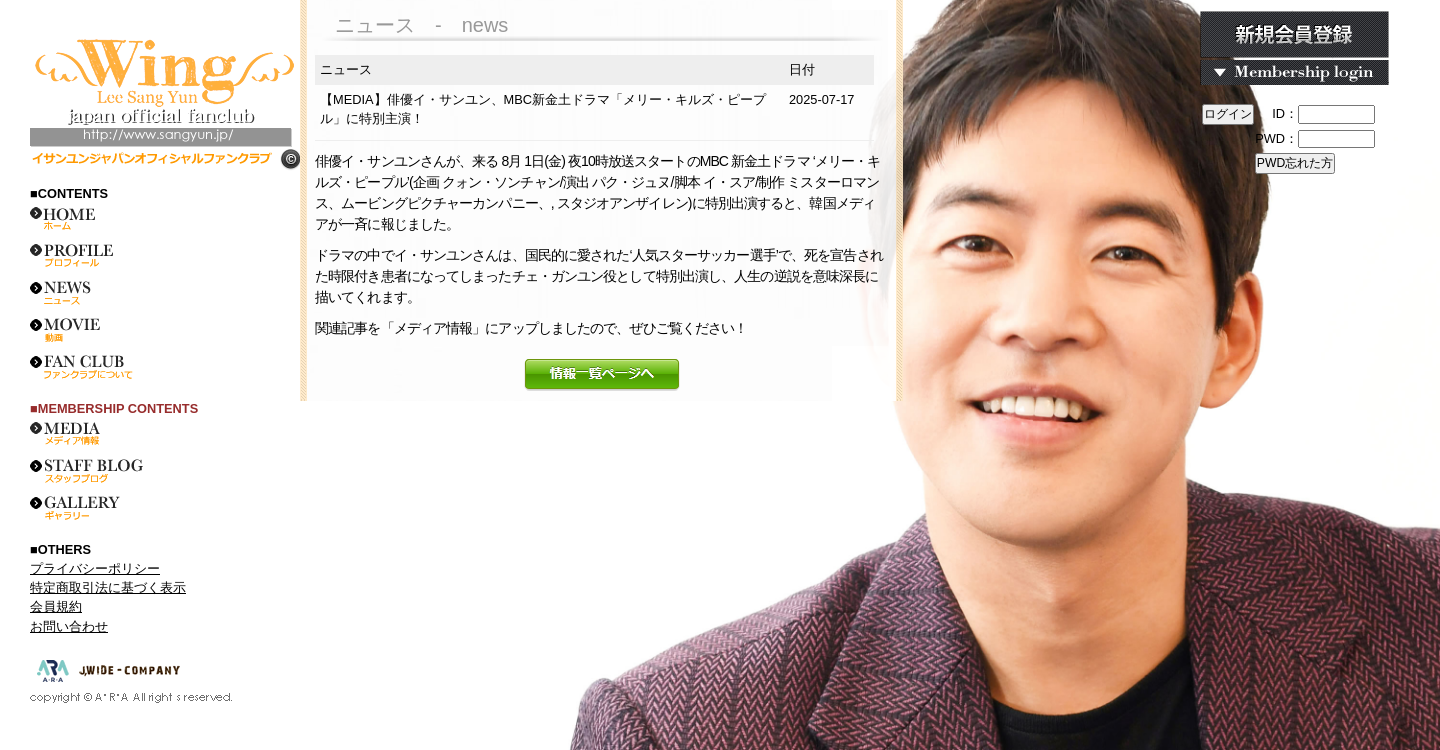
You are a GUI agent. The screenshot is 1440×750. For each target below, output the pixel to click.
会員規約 (56, 606)
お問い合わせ (69, 626)
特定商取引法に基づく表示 (108, 587)
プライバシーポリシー (95, 568)
